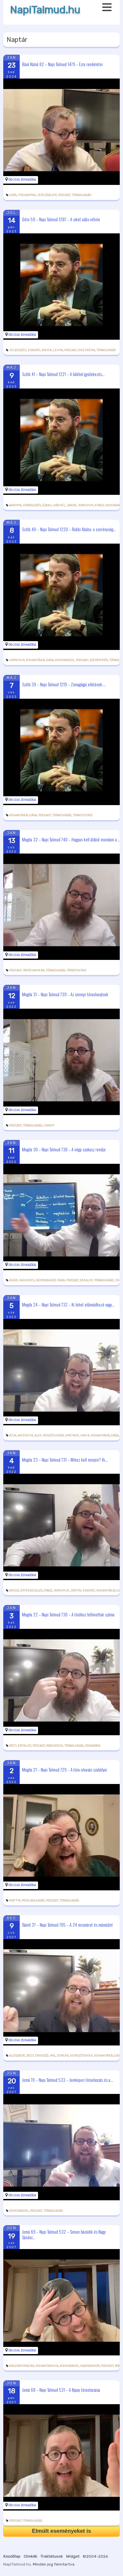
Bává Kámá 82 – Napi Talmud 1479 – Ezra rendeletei (62, 64)
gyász (48, 1590)
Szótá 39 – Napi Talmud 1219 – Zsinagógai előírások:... (64, 684)
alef (38, 1435)
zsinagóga (92, 1745)
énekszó (41, 2055)
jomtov (75, 1590)
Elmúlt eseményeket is (61, 2531)
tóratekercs (82, 815)
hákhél (59, 505)
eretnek (72, 1435)
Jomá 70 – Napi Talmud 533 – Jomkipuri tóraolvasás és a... (67, 2079)
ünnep (49, 1125)
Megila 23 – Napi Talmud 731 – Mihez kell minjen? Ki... (65, 1459)
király (99, 505)
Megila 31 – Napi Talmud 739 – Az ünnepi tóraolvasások (65, 994)
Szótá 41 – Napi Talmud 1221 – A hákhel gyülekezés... (63, 374)
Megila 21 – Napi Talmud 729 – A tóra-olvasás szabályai (64, 1769)
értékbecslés (31, 1590)
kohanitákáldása (40, 660)
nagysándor (90, 2366)
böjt (12, 1745)
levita (58, 350)
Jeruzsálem (47, 195)
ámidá (14, 1590)
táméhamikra (34, 970)
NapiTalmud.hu (45, 10)
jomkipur (85, 505)
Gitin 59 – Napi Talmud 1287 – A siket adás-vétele (61, 219)
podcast (64, 195)
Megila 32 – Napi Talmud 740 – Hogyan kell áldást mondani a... (71, 839)
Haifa (85, 1435)
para (61, 1280)
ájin (12, 1435)
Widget (72, 2556)
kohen (47, 350)
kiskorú (34, 350)
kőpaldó (24, 1745)
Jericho (62, 2055)
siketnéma (86, 350)
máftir (14, 1900)
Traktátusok (51, 2556)
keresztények (81, 2055)
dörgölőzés (32, 505)
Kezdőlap (11, 2556)
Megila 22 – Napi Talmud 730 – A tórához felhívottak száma (68, 1614)
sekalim (86, 1280)
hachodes (26, 1280)
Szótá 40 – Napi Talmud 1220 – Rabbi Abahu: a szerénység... (69, 529)
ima (52, 2055)
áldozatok (17, 2055)
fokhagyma (27, 195)
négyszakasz (46, 1280)
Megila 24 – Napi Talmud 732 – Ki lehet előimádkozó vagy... (68, 1304)
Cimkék (30, 2556)
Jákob (71, 505)
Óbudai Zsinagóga (22, 179)
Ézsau (47, 505)
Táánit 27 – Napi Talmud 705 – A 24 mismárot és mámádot (67, 1924)
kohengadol (64, 660)
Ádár (13, 1280)
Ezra (13, 195)
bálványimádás (21, 2366)
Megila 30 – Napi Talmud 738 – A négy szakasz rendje (64, 1149)
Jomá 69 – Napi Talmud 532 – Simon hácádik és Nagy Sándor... (64, 2234)
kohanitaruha (46, 2366)
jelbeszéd (18, 350)
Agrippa (15, 505)
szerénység (99, 660)
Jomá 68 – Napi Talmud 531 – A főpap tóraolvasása (61, 2390)
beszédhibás (53, 1435)
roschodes (54, 1745)
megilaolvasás (33, 1900)
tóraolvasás (81, 195)
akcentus (25, 1435)
